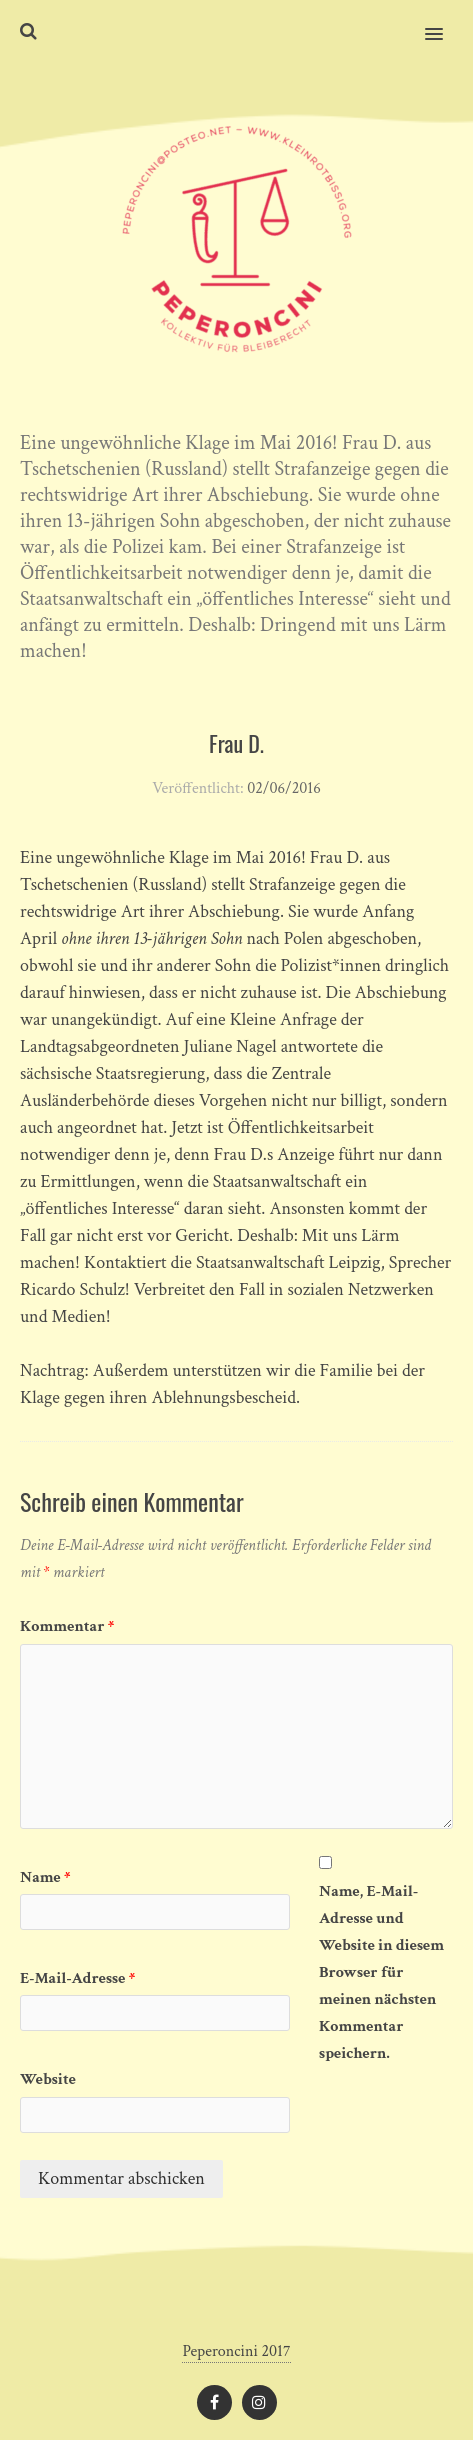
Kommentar (67, 1626)
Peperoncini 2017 (236, 2351)
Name (45, 1877)
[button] (445, 21)
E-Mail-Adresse (77, 1978)
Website (48, 2079)
